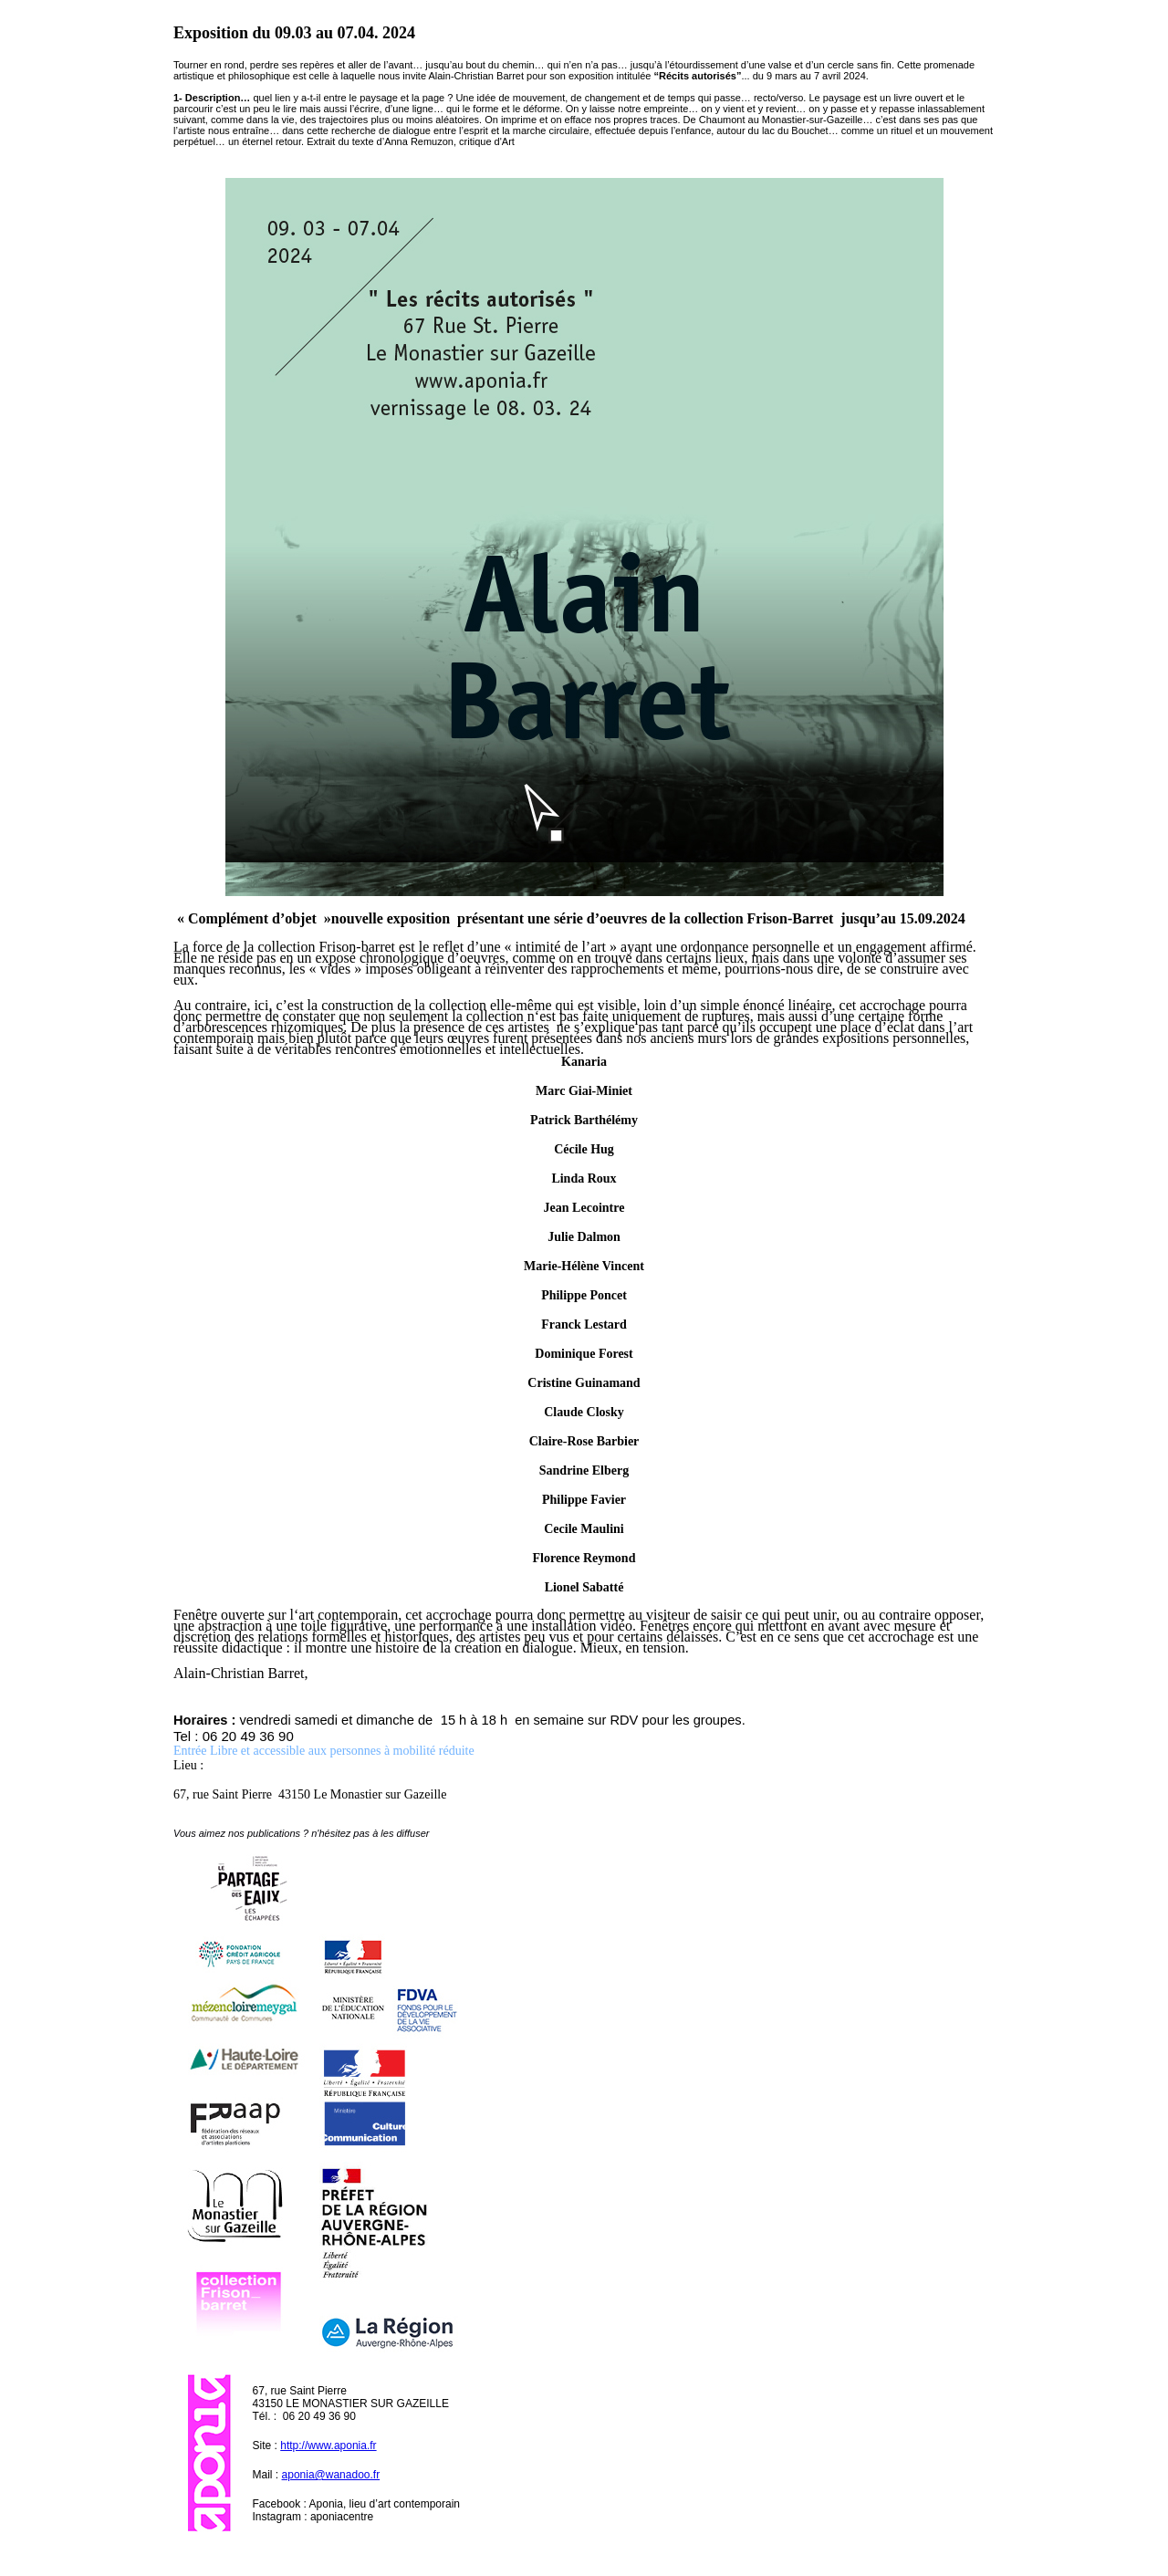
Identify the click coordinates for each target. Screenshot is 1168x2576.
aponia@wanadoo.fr (331, 2474)
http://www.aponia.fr (328, 2445)
